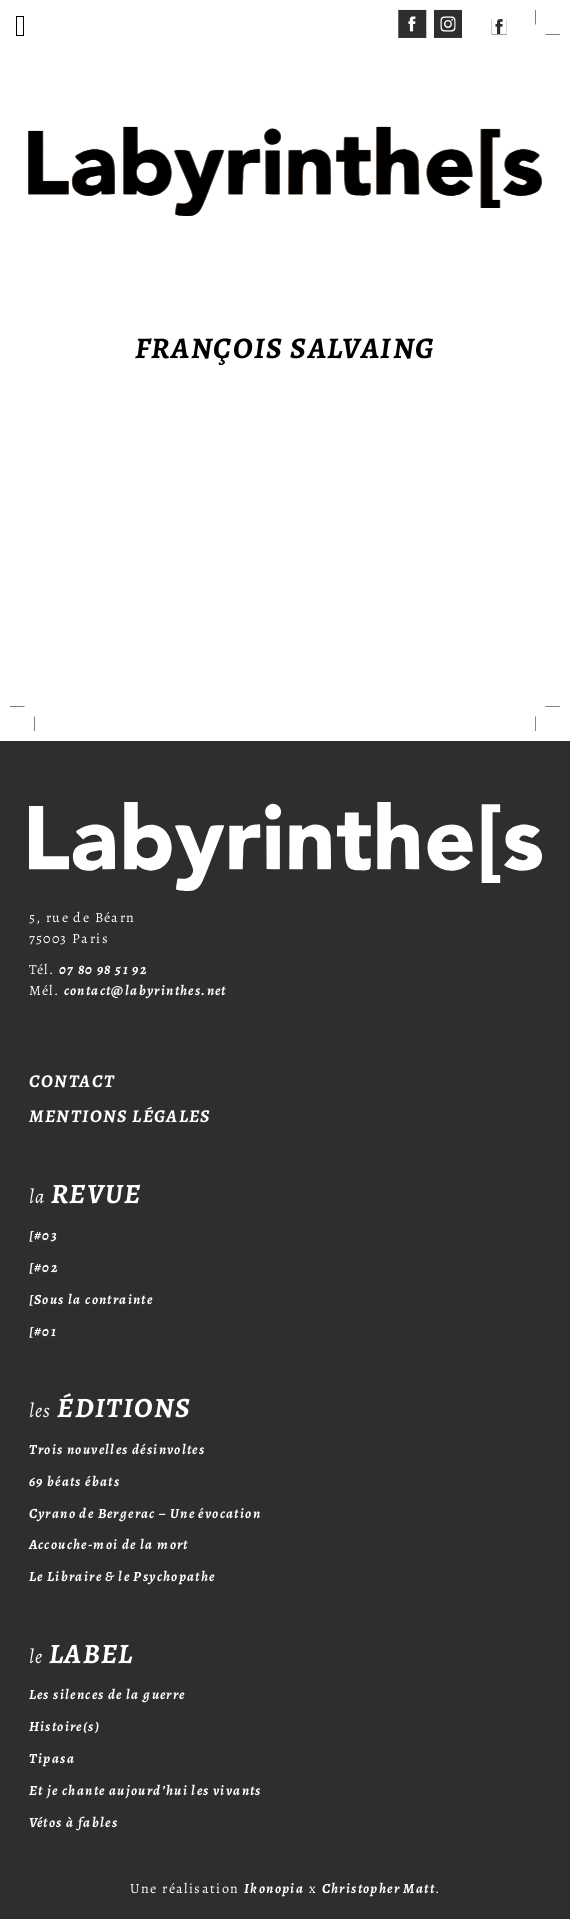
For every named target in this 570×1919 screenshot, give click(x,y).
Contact (72, 1081)
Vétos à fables (74, 1822)
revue (85, 1194)
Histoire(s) (64, 1726)
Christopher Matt (378, 1888)
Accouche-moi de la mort (109, 1544)
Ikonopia (274, 1888)
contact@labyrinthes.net (145, 990)
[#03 (44, 1235)
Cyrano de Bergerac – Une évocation (145, 1513)
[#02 (44, 1267)
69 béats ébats (75, 1481)
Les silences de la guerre (107, 1694)
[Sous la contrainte (91, 1299)
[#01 (43, 1331)
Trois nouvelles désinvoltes (117, 1449)
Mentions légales (120, 1116)
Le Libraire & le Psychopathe (122, 1576)
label (81, 1654)
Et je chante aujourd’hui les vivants (145, 1790)
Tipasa (52, 1758)
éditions (110, 1408)
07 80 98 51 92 (104, 969)
